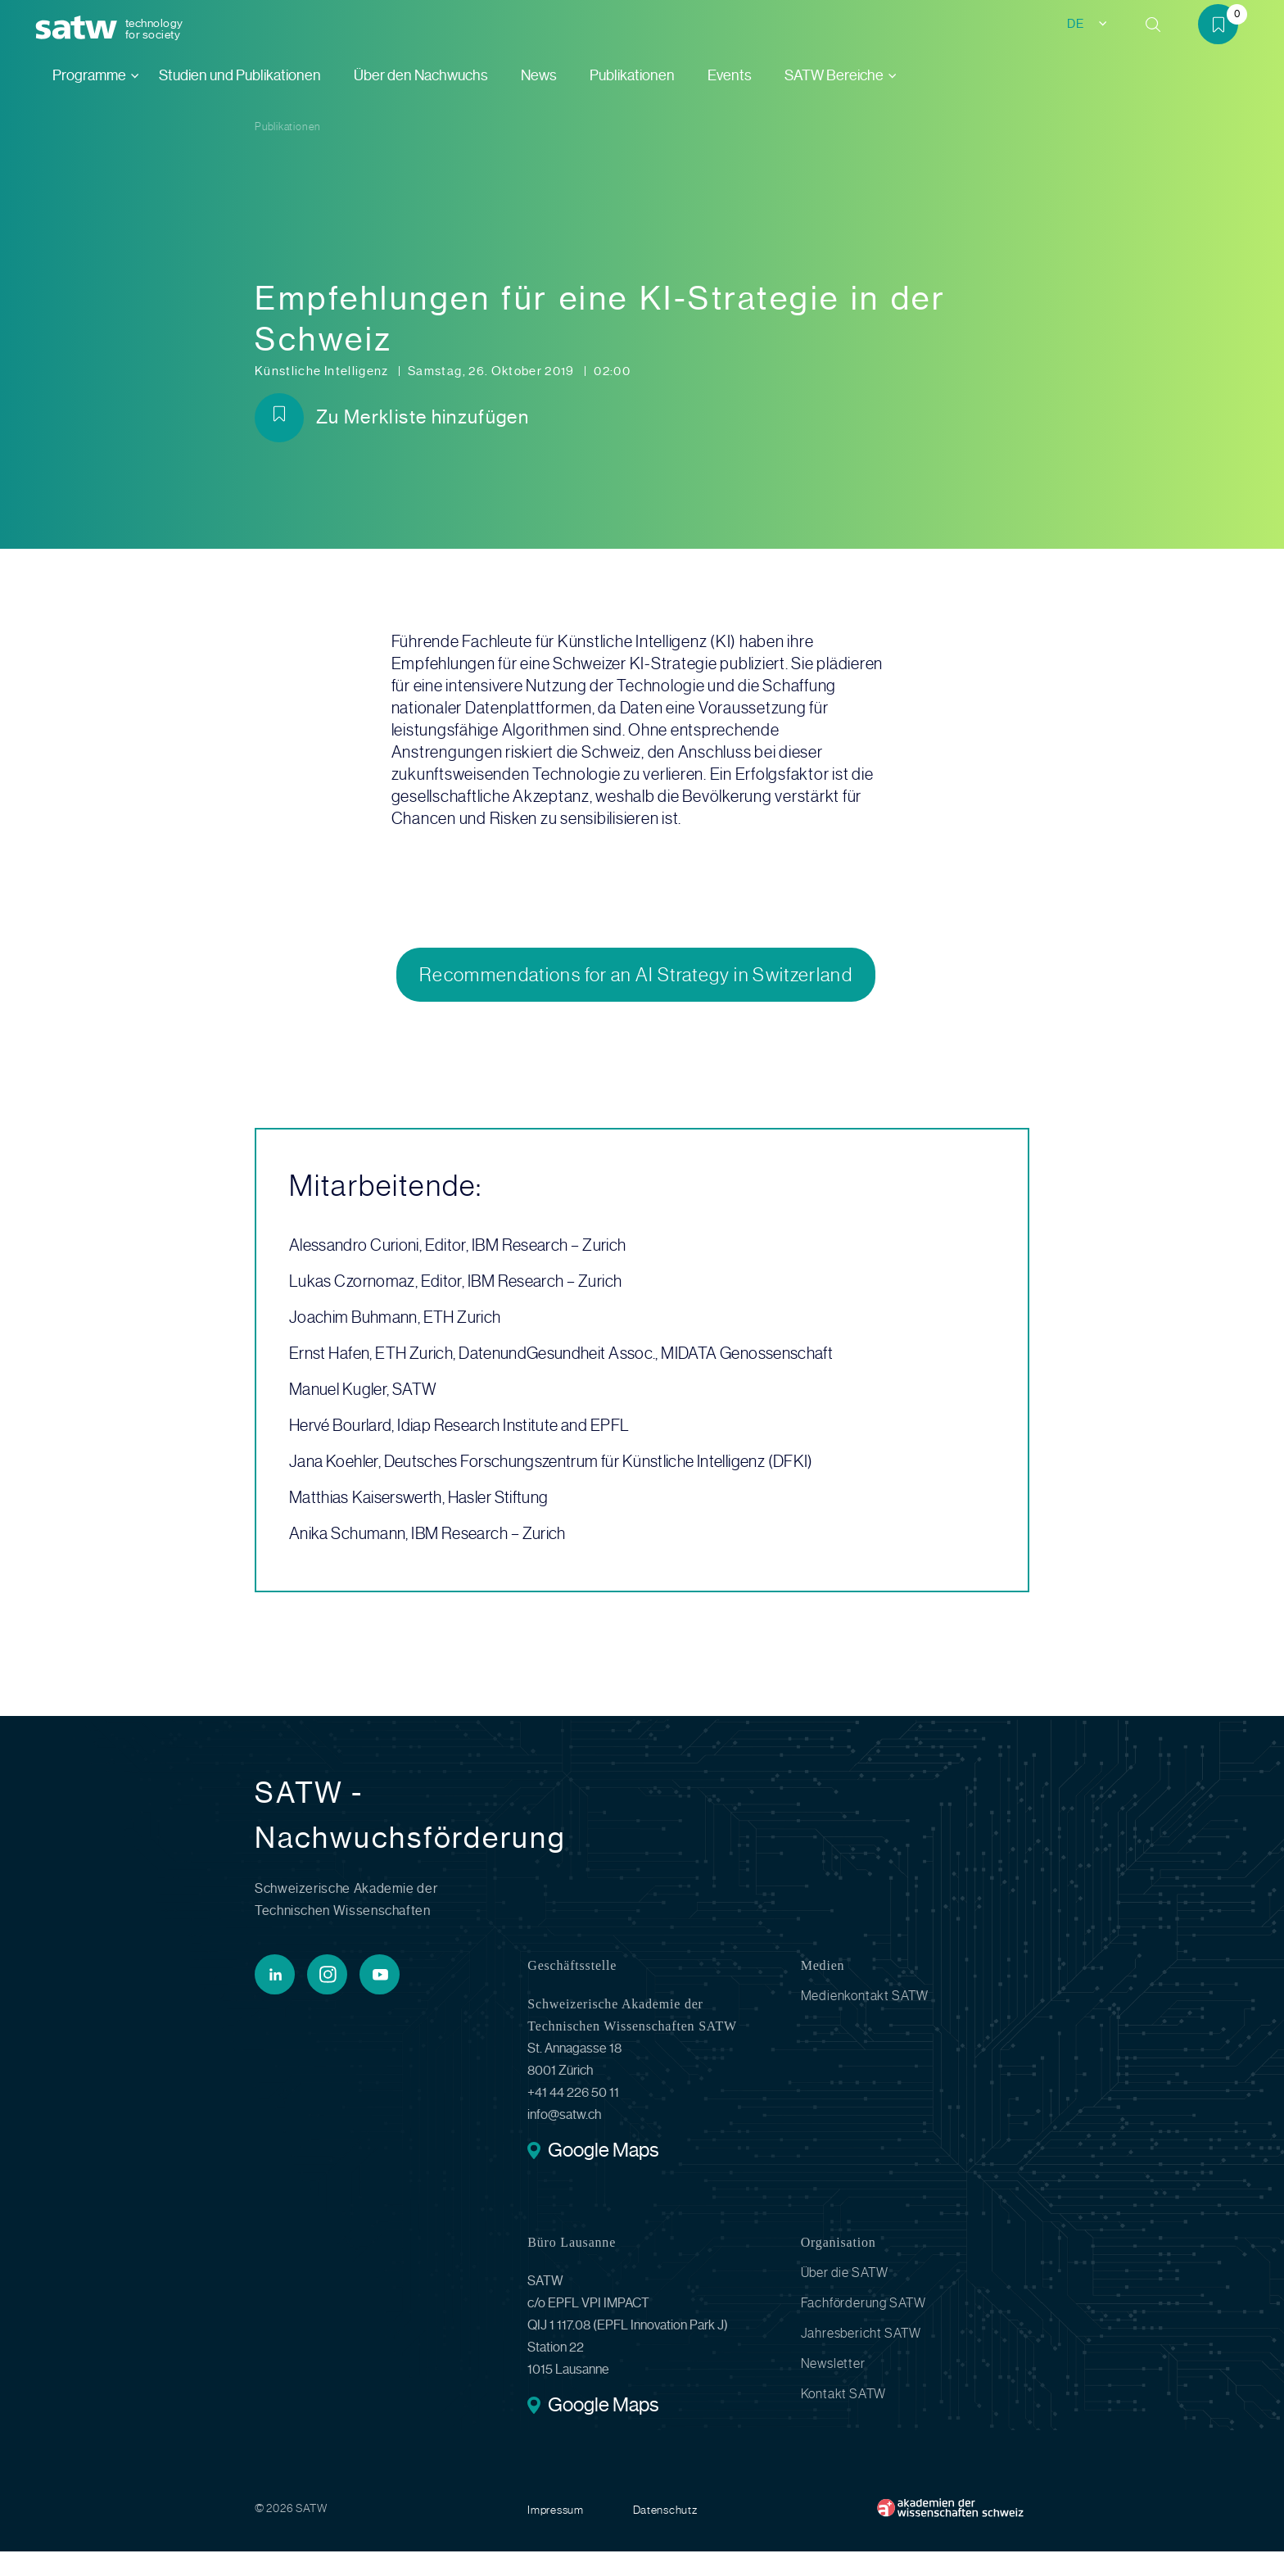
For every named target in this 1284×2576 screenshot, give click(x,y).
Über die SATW (844, 2297)
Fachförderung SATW (863, 2327)
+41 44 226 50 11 (573, 2117)
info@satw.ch (564, 2139)
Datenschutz (665, 2534)
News (539, 75)
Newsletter (833, 2388)
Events (730, 75)
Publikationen (632, 75)
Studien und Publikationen (240, 75)
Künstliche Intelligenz (323, 371)
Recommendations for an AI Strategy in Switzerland (636, 987)
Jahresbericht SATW (861, 2357)
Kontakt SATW (844, 2418)
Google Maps (603, 2176)
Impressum (555, 2534)
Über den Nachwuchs (421, 75)
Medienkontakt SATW (865, 2020)
